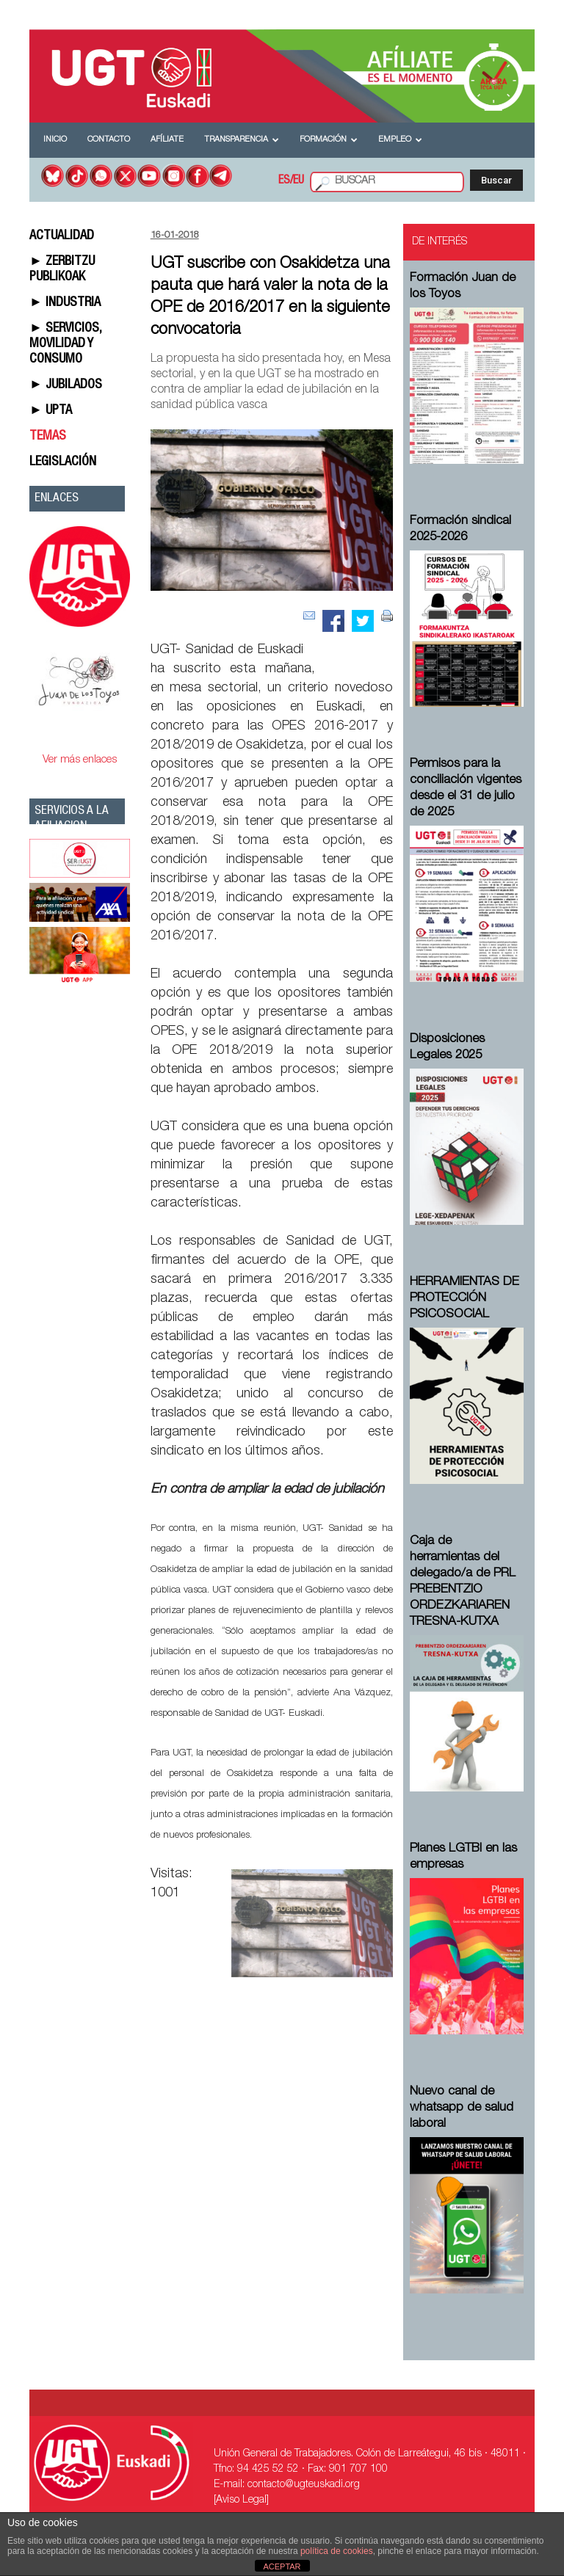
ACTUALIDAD (61, 236)
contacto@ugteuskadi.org (303, 2485)
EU (298, 181)
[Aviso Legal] (241, 2500)
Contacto (108, 140)
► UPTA (50, 411)
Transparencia (241, 140)
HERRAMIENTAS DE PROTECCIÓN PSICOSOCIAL (464, 1298)
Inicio (55, 140)
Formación (329, 140)
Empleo (400, 140)
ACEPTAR (281, 2566)
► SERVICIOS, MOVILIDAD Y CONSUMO (65, 344)
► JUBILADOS (65, 385)
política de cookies (336, 2551)
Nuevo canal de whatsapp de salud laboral (461, 2108)
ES (284, 181)
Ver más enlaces (80, 759)
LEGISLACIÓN (62, 462)
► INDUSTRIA (65, 303)
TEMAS (47, 436)
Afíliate (167, 140)
